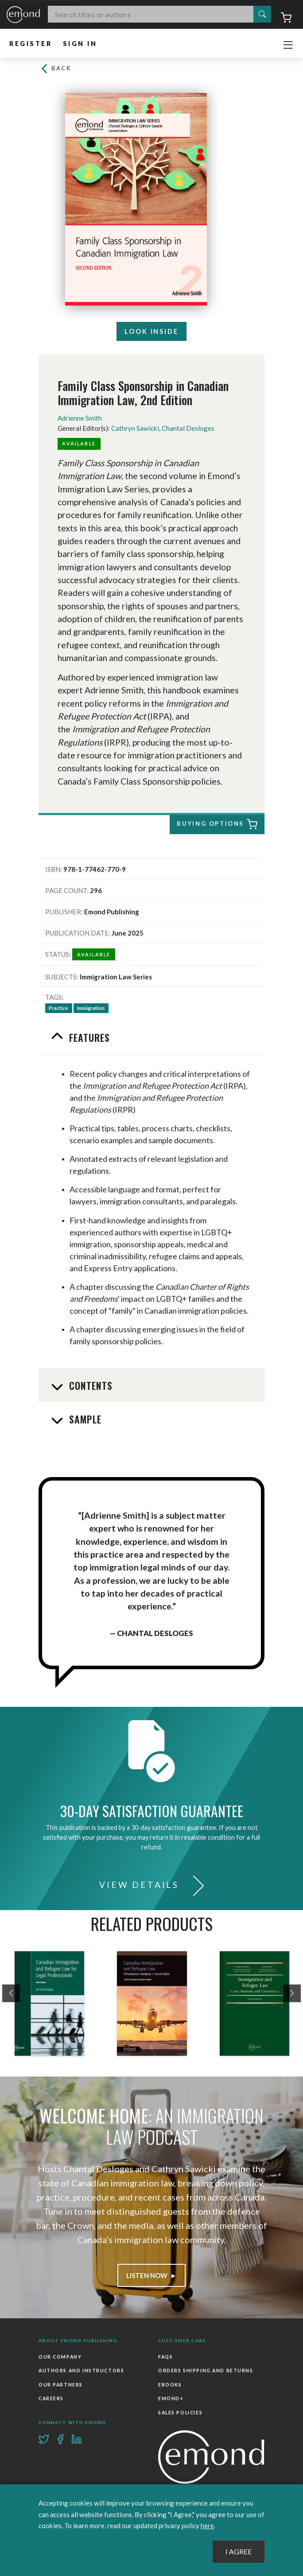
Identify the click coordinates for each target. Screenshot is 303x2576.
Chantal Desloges (188, 428)
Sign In (80, 43)
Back (55, 68)
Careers (51, 2398)
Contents (89, 1385)
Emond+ (170, 2398)
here (207, 2526)
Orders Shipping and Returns (205, 2370)
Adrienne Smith (80, 418)
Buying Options (213, 825)
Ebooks (170, 2384)
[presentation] (11, 1993)
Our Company (60, 2356)
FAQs (165, 2356)
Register (30, 43)
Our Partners (61, 2384)
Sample (84, 1419)
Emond (23, 15)
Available (79, 443)
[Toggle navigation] (288, 45)
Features (88, 1037)
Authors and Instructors (81, 2370)
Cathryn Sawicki (135, 428)
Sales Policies (180, 2412)
